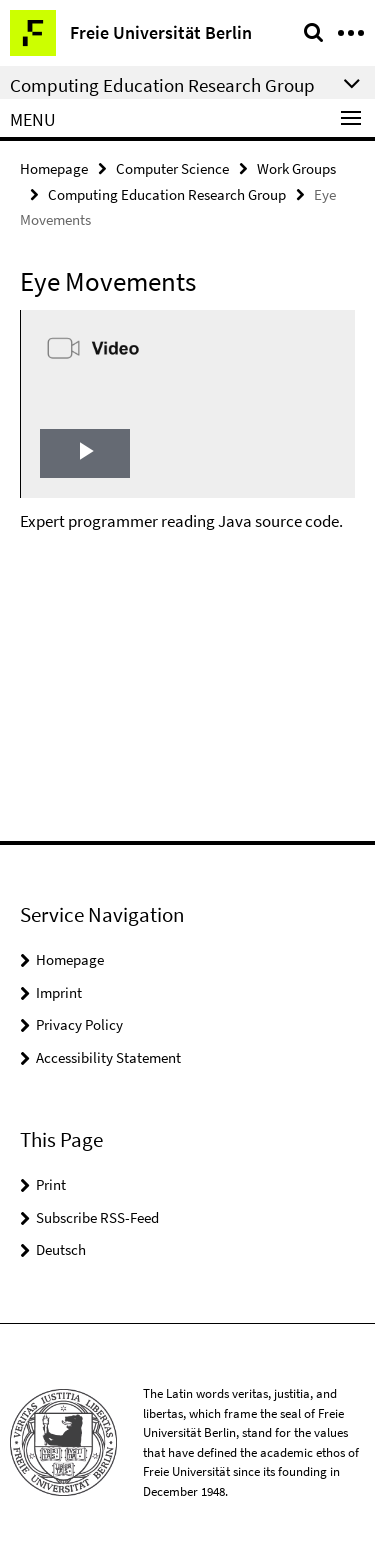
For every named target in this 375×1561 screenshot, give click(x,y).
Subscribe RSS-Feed (97, 1217)
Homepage (54, 168)
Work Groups (296, 168)
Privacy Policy (79, 1024)
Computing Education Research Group (167, 194)
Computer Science (172, 168)
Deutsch (61, 1249)
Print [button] (51, 1184)
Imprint (59, 992)
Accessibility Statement (108, 1057)
